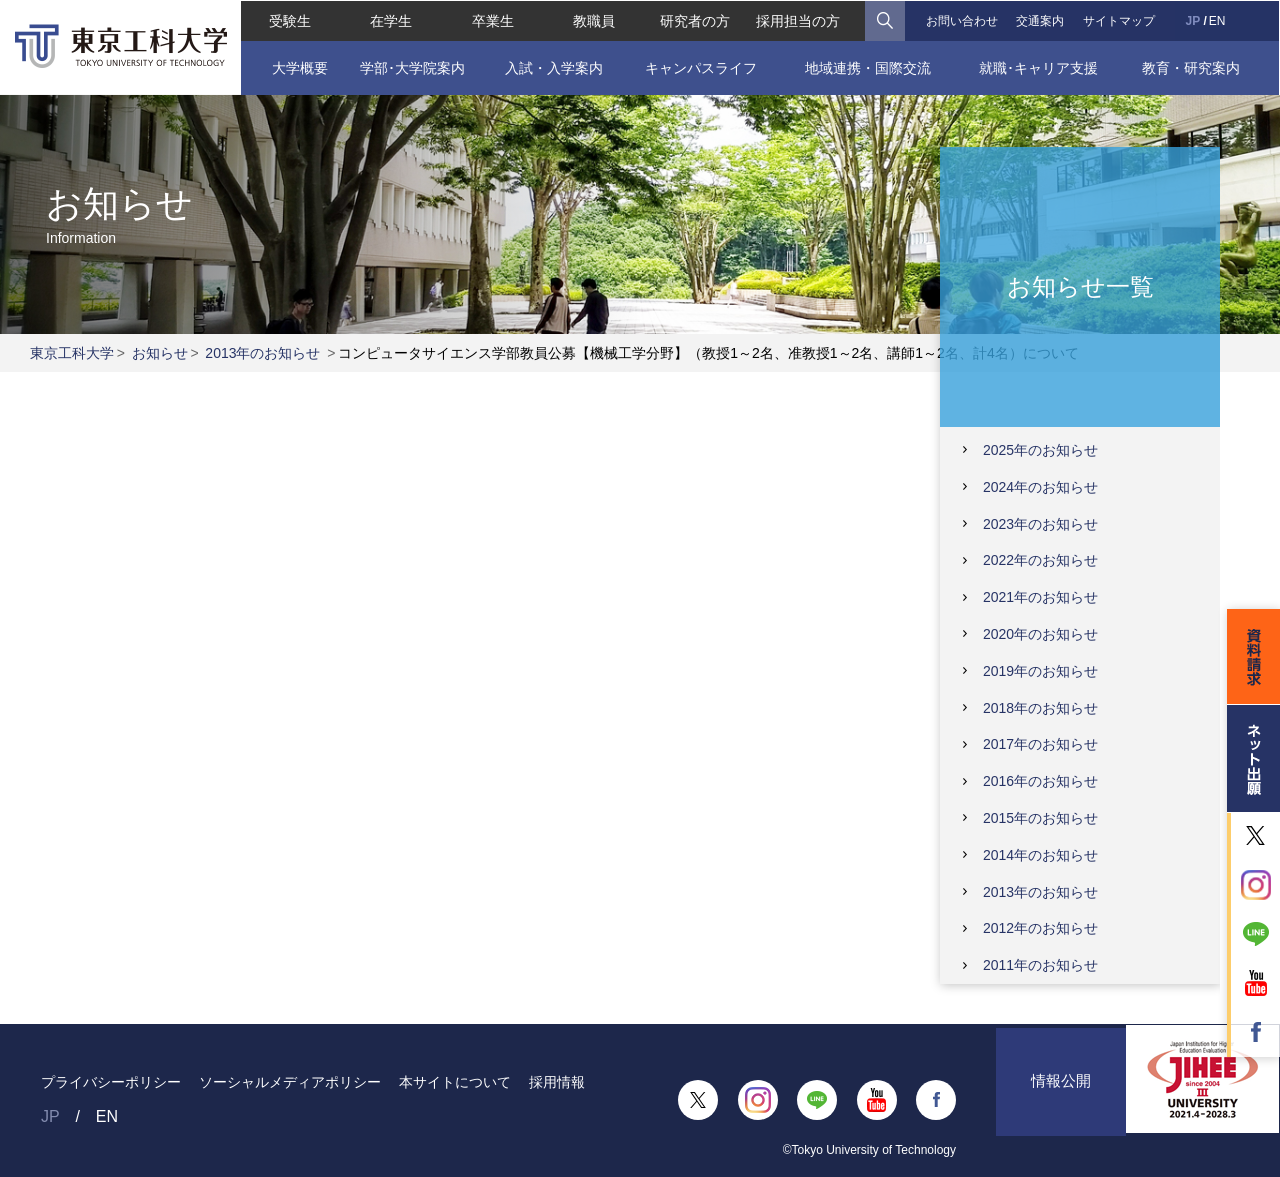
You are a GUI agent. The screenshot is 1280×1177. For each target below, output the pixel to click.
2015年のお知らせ (1040, 818)
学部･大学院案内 (411, 67)
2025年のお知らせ (1040, 450)
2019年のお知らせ (1040, 671)
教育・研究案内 (1191, 67)
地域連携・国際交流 (868, 67)
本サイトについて (455, 1082)
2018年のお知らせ (1040, 708)
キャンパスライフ (701, 67)
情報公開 (1061, 1099)
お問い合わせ (962, 20)
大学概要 (299, 67)
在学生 (391, 20)
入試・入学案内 (554, 67)
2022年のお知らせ (1040, 560)
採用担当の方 (799, 20)
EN (1217, 20)
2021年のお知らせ (1040, 597)
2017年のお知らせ (1040, 744)
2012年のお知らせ (1040, 928)
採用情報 (557, 1082)
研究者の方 (695, 20)
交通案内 (1041, 20)
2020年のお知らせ (1040, 634)
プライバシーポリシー (111, 1082)
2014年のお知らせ (1040, 855)
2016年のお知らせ (1040, 781)
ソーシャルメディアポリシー (290, 1082)
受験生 (290, 20)
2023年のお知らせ (1040, 524)
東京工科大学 (72, 353)
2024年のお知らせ (1040, 487)
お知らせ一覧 (1080, 285)
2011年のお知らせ (1040, 965)
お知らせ (160, 353)
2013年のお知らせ (262, 353)
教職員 (594, 20)
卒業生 (492, 20)
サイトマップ (1119, 20)
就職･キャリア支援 (1039, 67)
